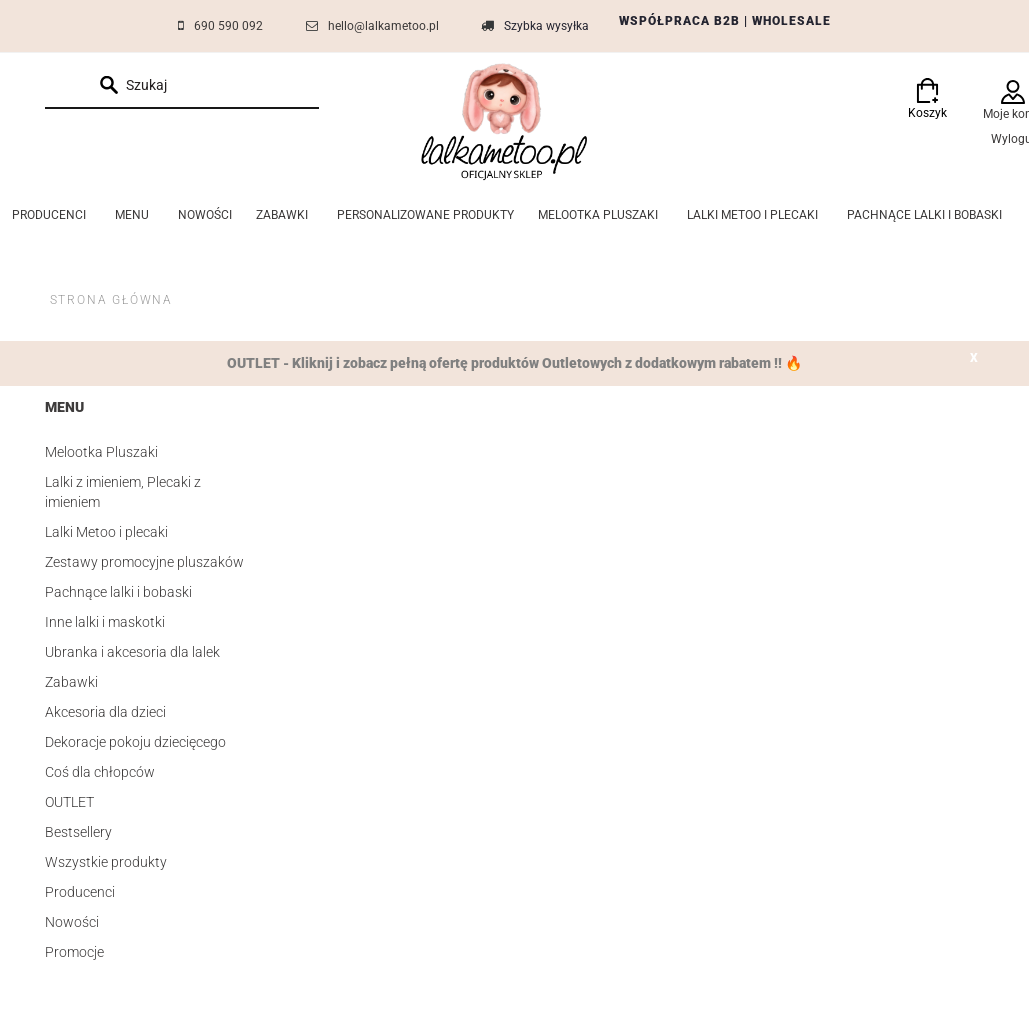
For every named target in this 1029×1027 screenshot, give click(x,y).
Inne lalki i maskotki (105, 622)
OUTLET (69, 802)
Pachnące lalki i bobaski (118, 592)
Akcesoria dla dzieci (105, 712)
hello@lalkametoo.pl (383, 26)
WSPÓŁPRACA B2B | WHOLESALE (725, 21)
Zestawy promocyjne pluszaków (144, 562)
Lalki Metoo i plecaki (106, 532)
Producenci (80, 892)
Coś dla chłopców (100, 772)
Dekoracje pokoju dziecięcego (135, 742)
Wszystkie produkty (106, 862)
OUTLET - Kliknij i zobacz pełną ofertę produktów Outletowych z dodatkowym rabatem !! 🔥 (514, 363)
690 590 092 (228, 26)
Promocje (74, 952)
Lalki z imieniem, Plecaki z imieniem (123, 492)
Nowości (72, 922)
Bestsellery (78, 832)
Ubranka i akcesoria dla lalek (132, 652)
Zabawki (71, 682)
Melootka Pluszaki (101, 452)
